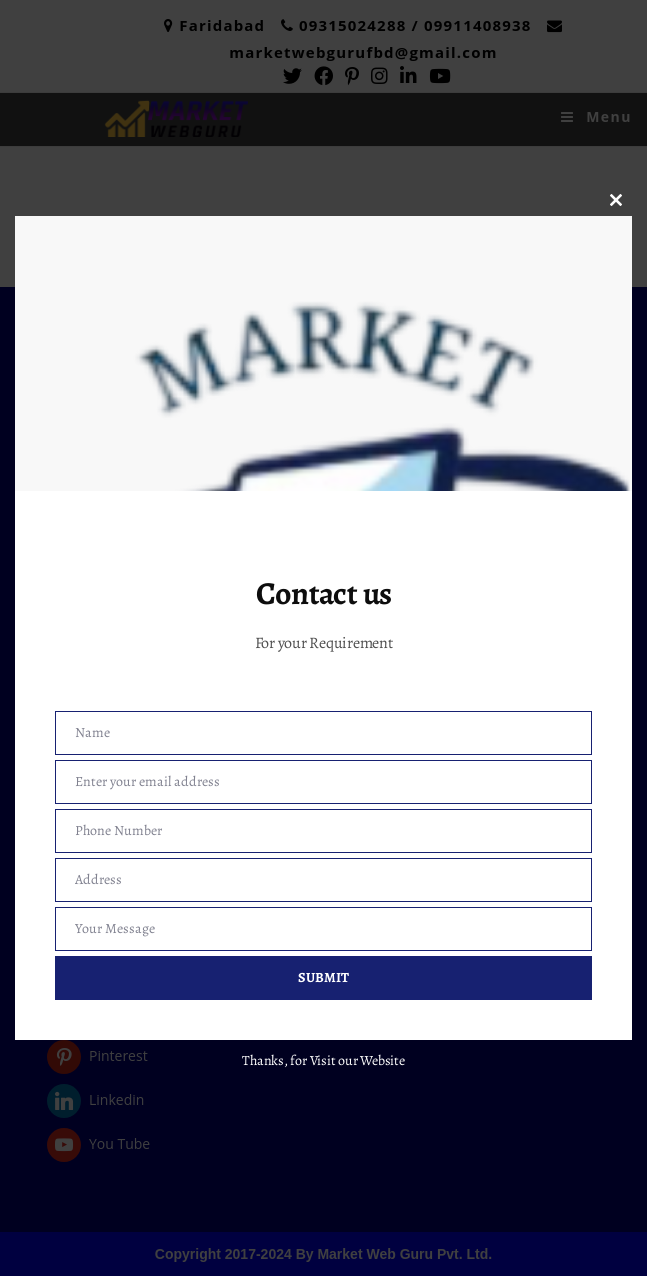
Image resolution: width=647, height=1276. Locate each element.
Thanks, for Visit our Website (323, 1060)
